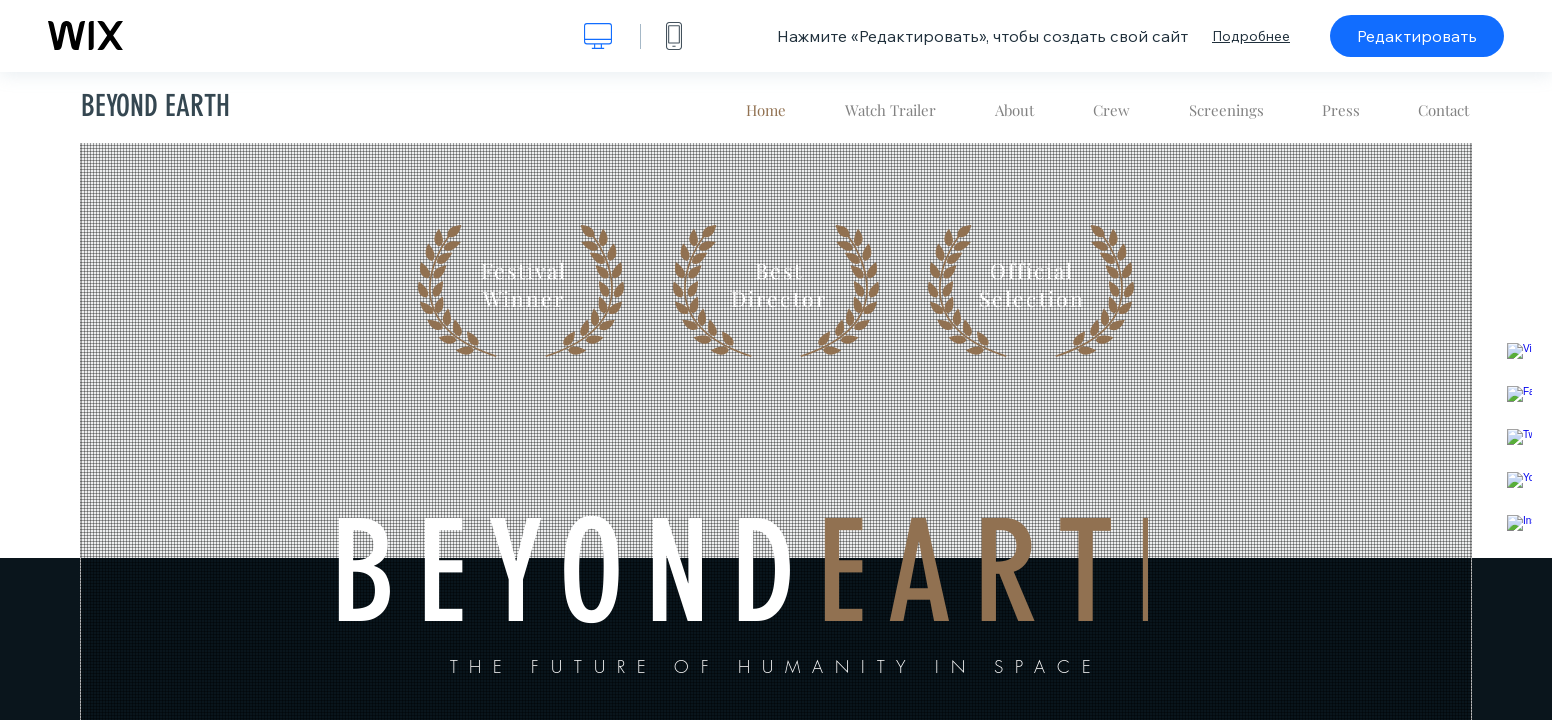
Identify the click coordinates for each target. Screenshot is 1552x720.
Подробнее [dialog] (1251, 36)
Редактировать (1417, 36)
